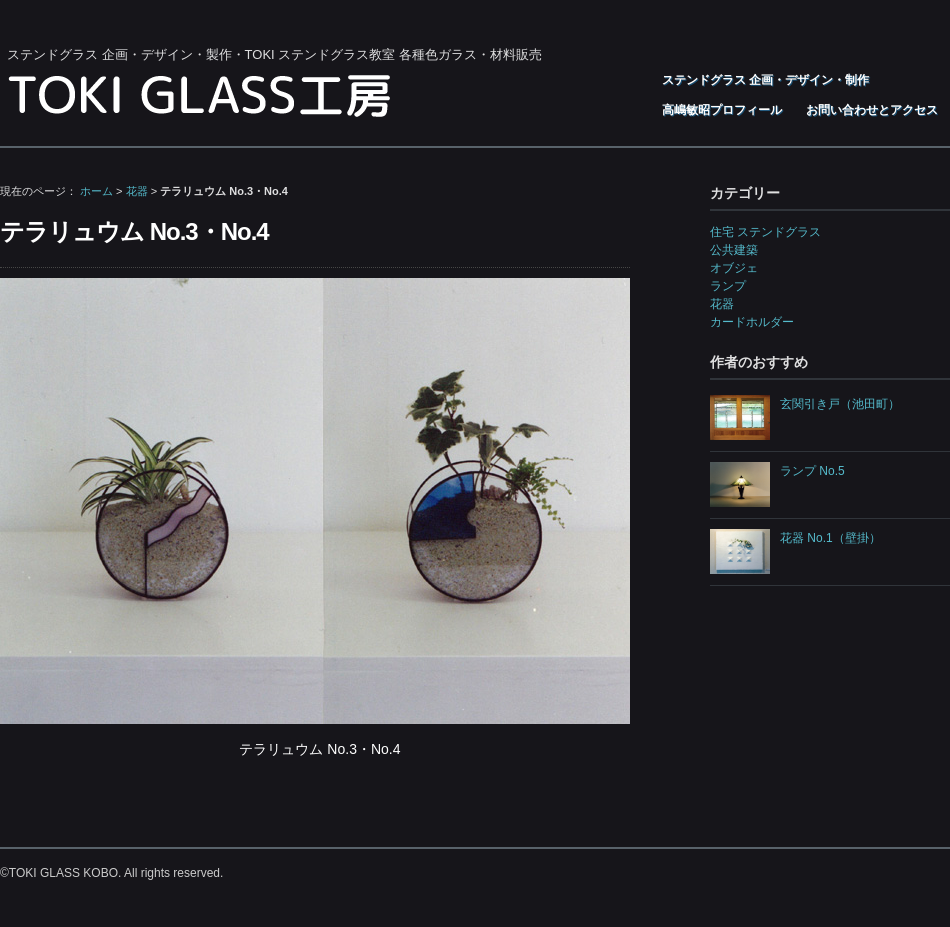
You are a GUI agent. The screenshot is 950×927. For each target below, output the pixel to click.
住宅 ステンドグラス (765, 232)
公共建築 (734, 250)
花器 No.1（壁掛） (830, 538)
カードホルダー (752, 322)
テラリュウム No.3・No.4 (134, 231)
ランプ (728, 286)
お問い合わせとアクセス (872, 110)
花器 (137, 191)
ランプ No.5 (812, 471)
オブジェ (734, 268)
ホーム (96, 191)
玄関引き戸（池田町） (840, 404)
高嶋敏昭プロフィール (722, 110)
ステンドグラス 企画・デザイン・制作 (765, 80)
